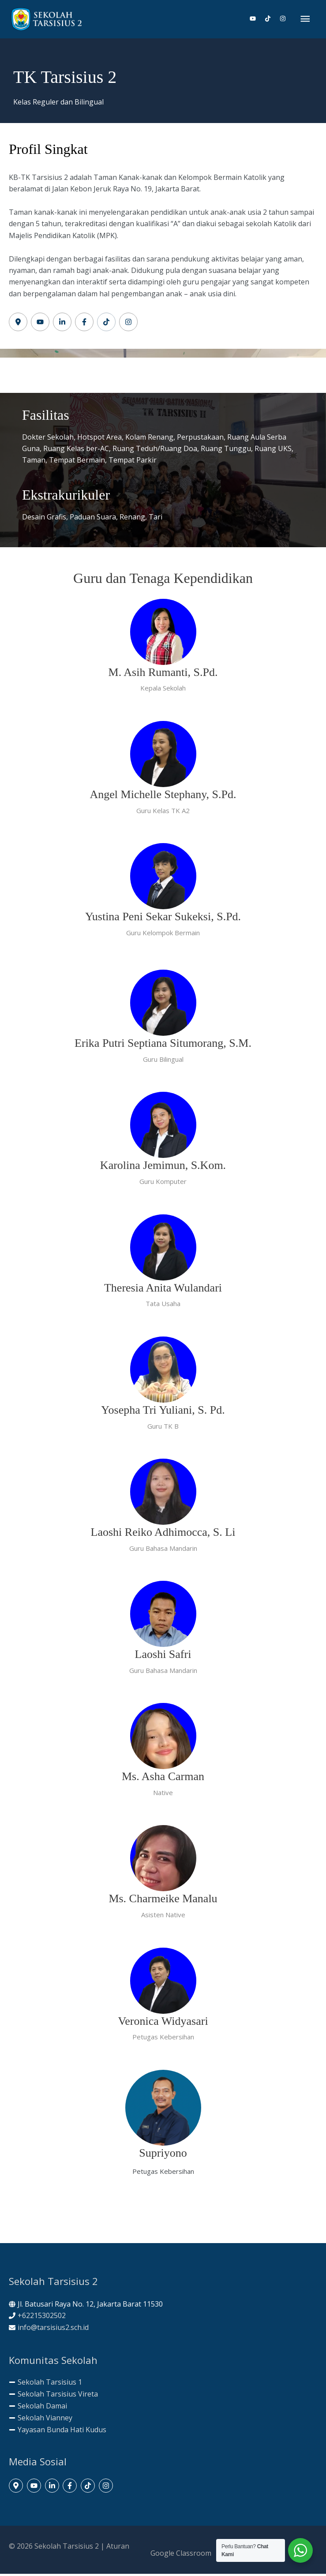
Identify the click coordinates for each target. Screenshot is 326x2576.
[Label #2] (40, 324)
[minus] (45, 2384)
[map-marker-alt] (17, 2488)
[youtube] (256, 20)
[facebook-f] (71, 2488)
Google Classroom (180, 2555)
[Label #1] (18, 324)
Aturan (117, 2548)
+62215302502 (42, 2317)
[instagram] (283, 20)
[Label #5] (106, 324)
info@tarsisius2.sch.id (53, 2329)
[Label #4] (84, 324)
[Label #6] (128, 324)
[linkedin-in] (53, 2488)
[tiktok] (271, 20)
